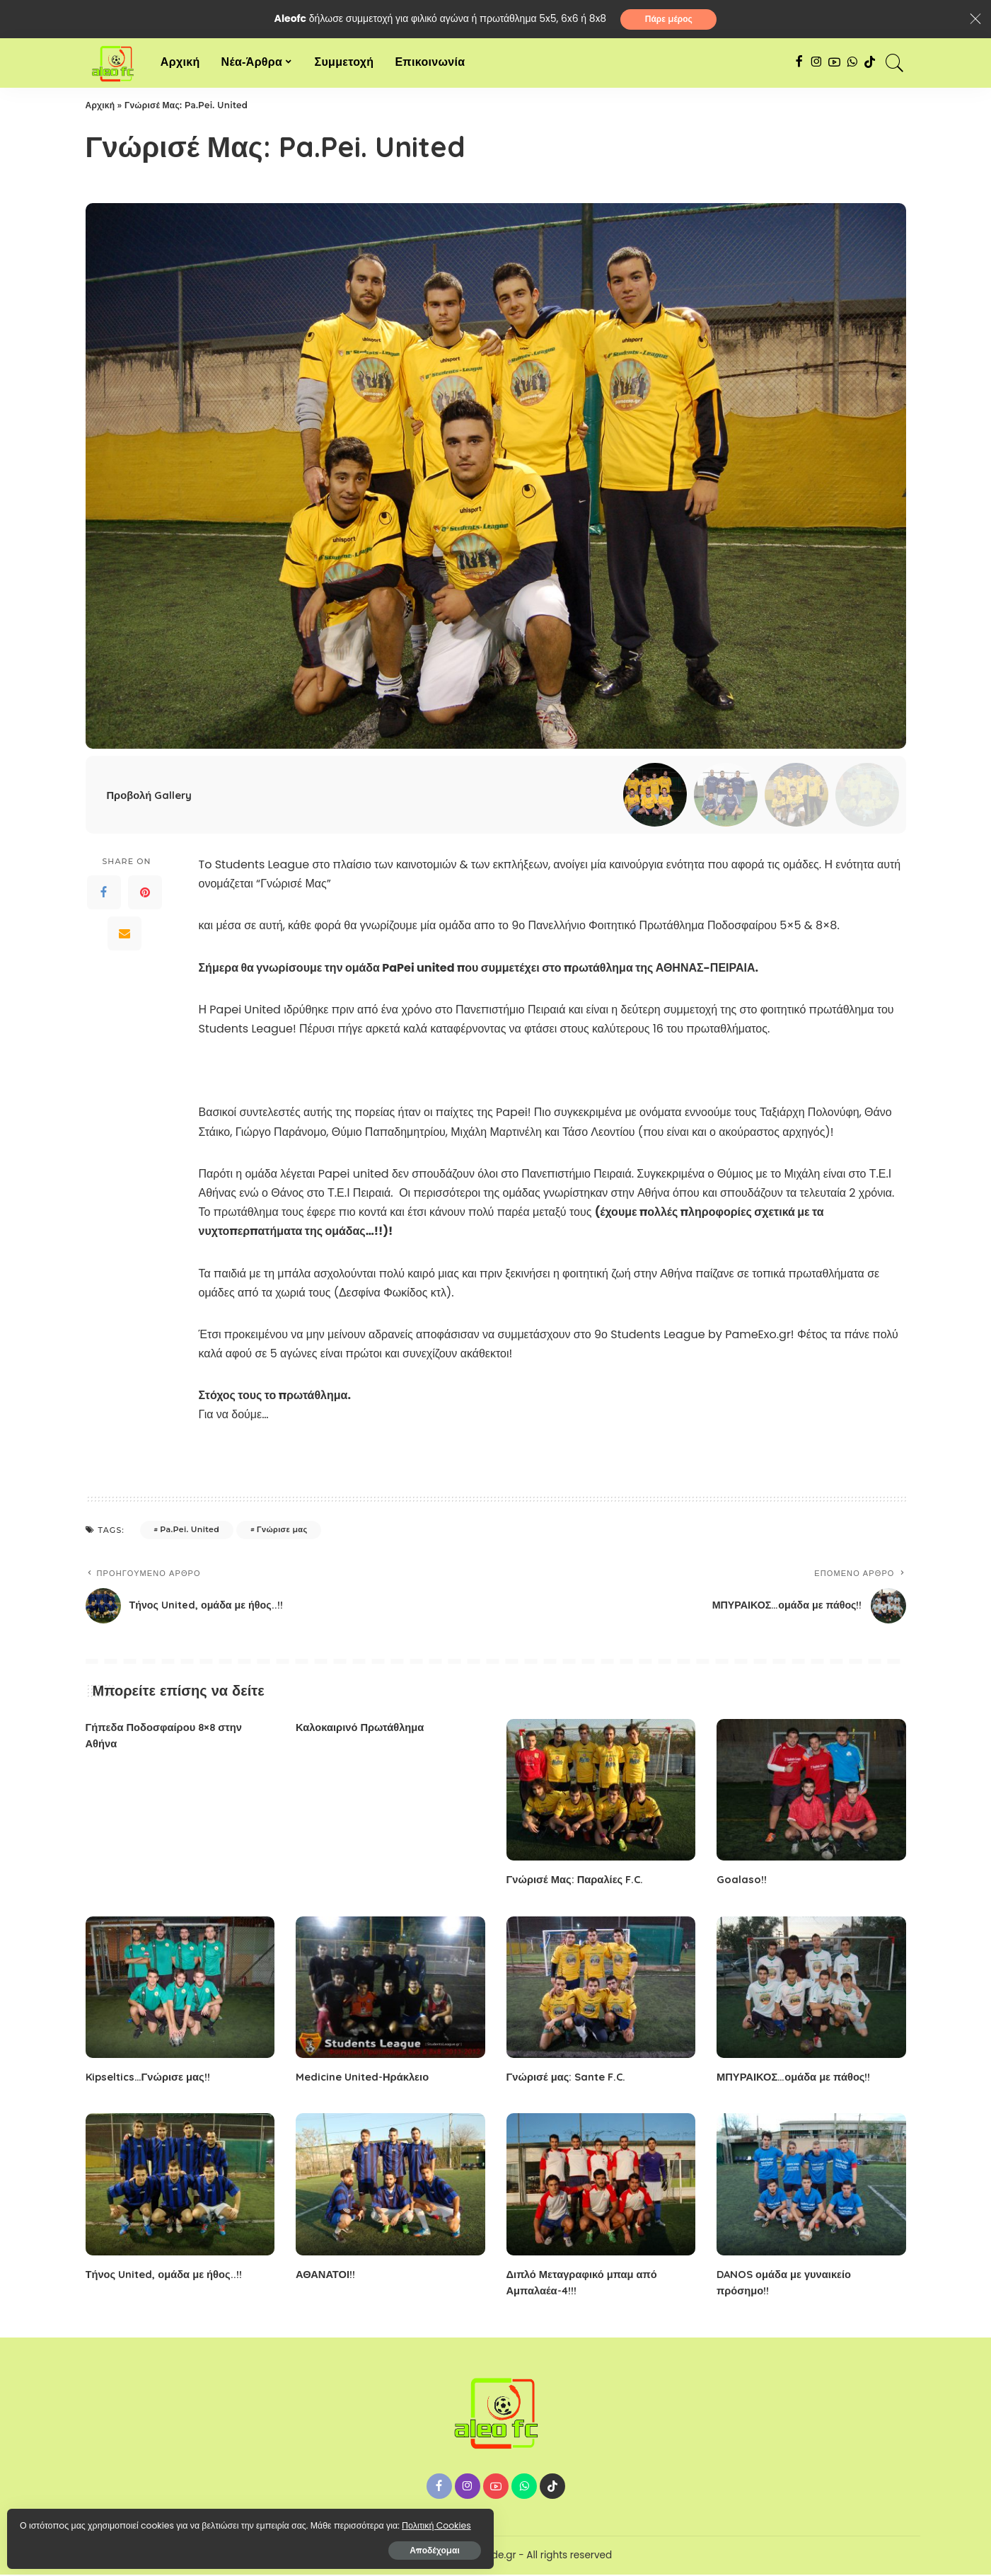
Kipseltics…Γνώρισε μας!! (152, 2078)
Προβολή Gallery (152, 796)
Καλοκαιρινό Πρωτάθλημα (365, 1728)
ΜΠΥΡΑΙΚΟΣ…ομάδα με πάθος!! (800, 2078)
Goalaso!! (743, 1881)
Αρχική (100, 106)
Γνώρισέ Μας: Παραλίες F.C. (580, 1881)
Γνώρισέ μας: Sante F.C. (570, 2078)
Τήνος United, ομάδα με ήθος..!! (169, 2275)
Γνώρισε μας (282, 1531)
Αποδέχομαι (163, 2545)
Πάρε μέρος (668, 19)
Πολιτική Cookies (75, 2520)
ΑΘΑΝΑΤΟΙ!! (328, 2275)
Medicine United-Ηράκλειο (367, 2078)
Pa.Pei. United (189, 1531)
